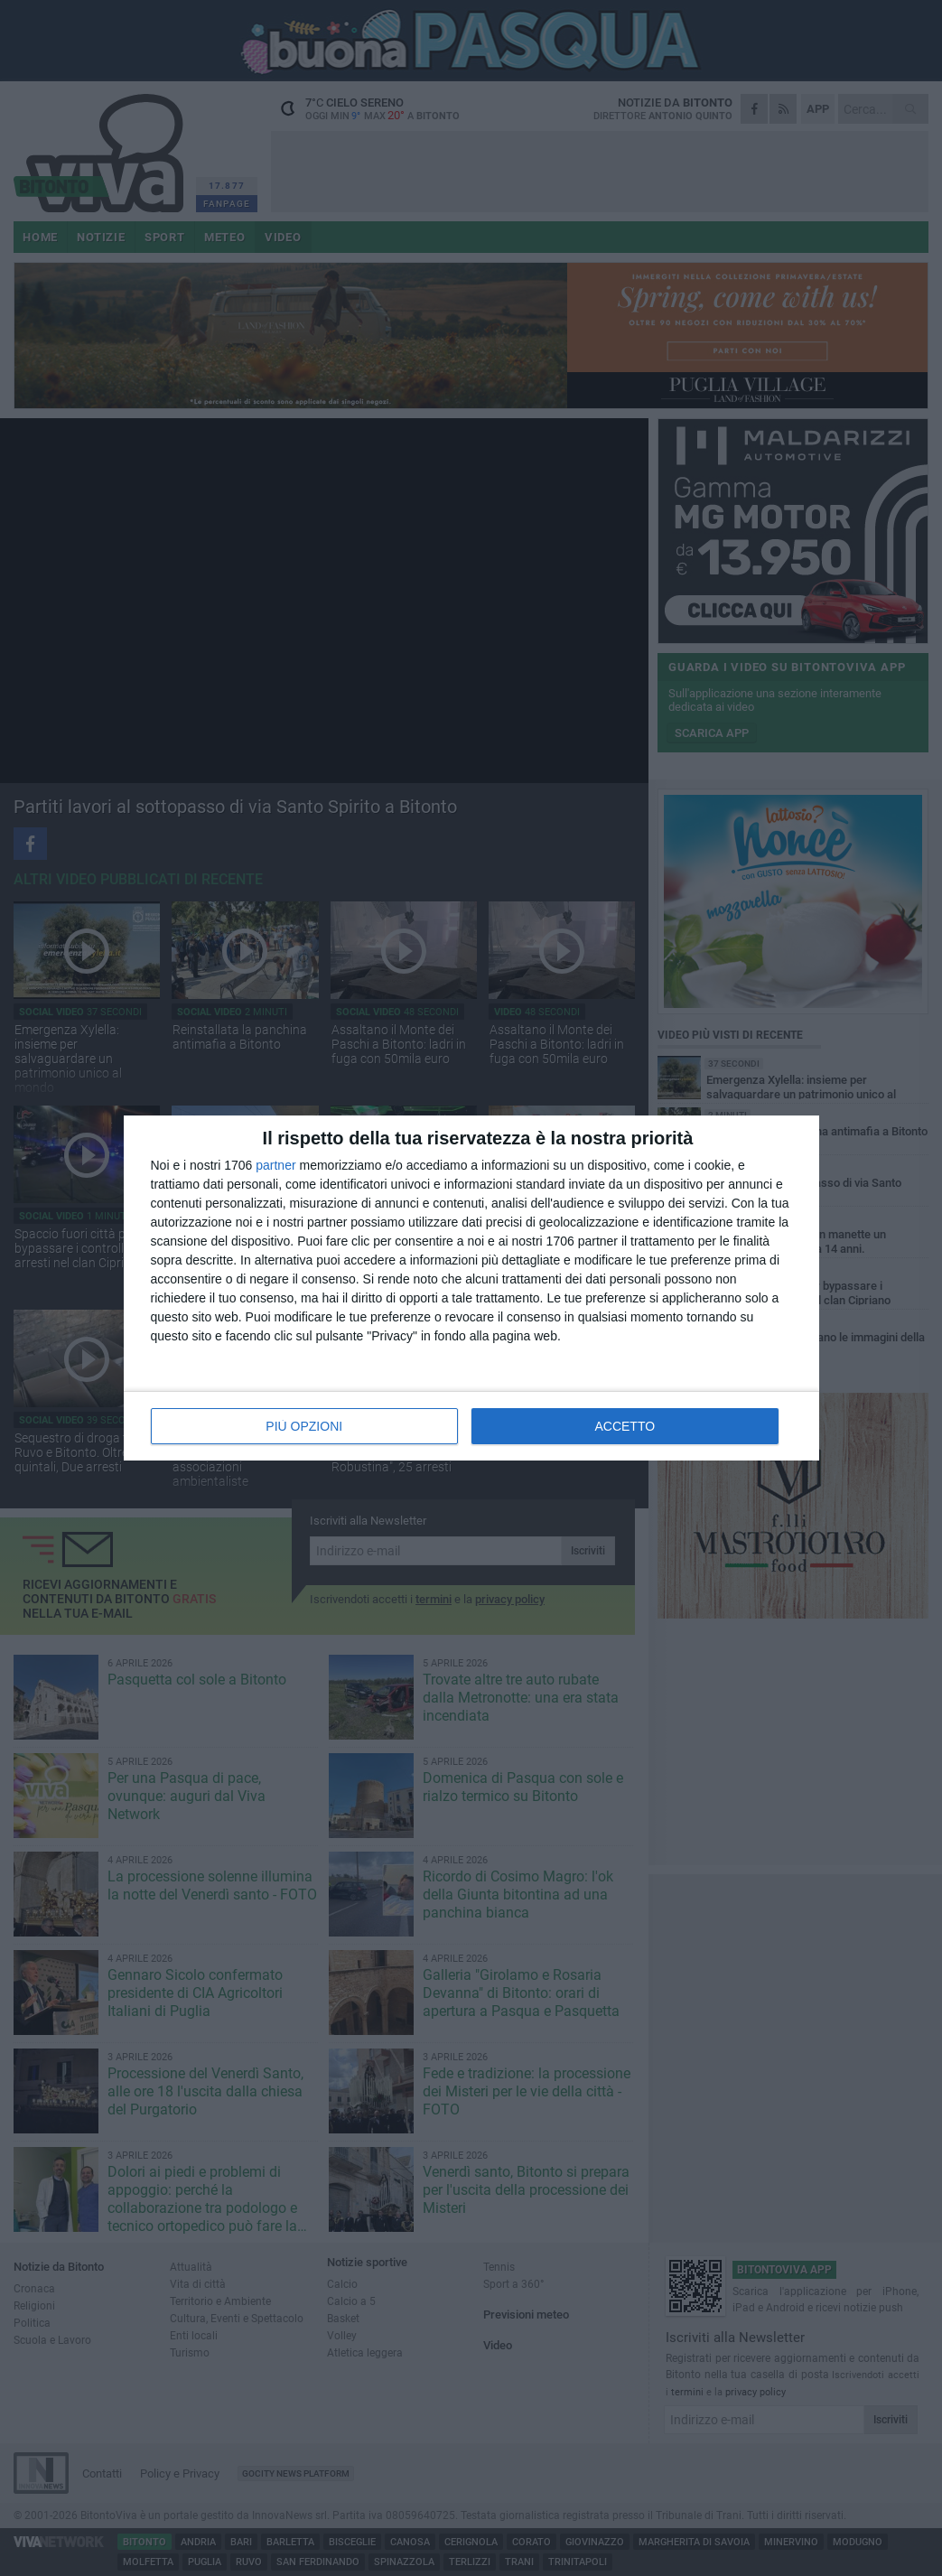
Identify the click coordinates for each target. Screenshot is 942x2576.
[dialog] (471, 1288)
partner (275, 1165)
